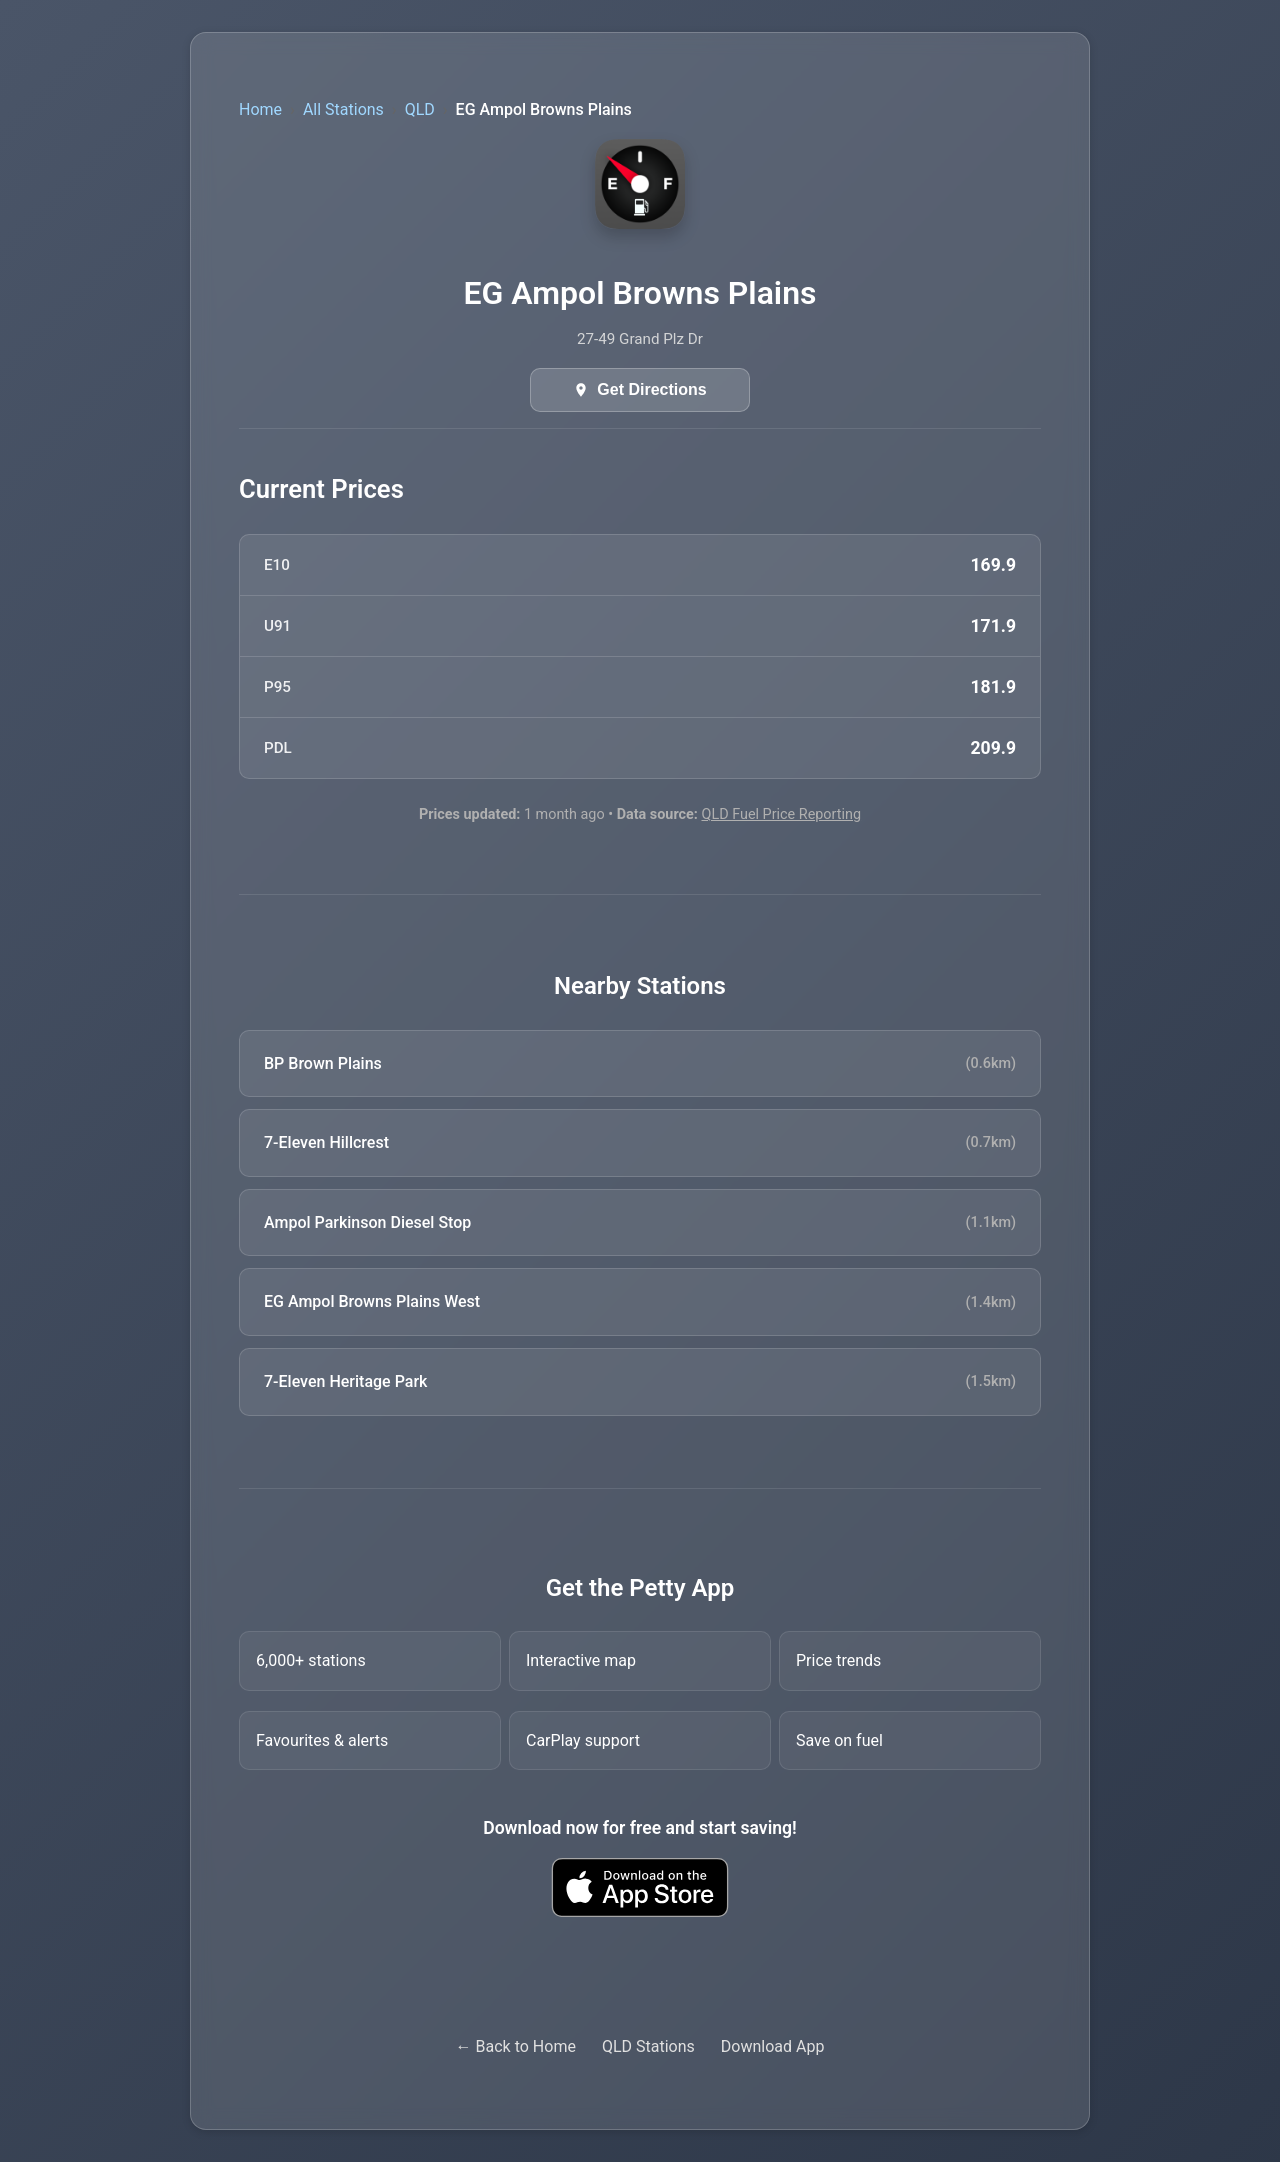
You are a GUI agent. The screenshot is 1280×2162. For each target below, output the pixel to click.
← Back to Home (516, 2046)
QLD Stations (648, 2046)
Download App (773, 2046)
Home (260, 109)
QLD (420, 109)
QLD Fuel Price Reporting (781, 814)
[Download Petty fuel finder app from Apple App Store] (640, 1887)
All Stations (343, 109)
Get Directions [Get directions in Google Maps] (651, 389)
